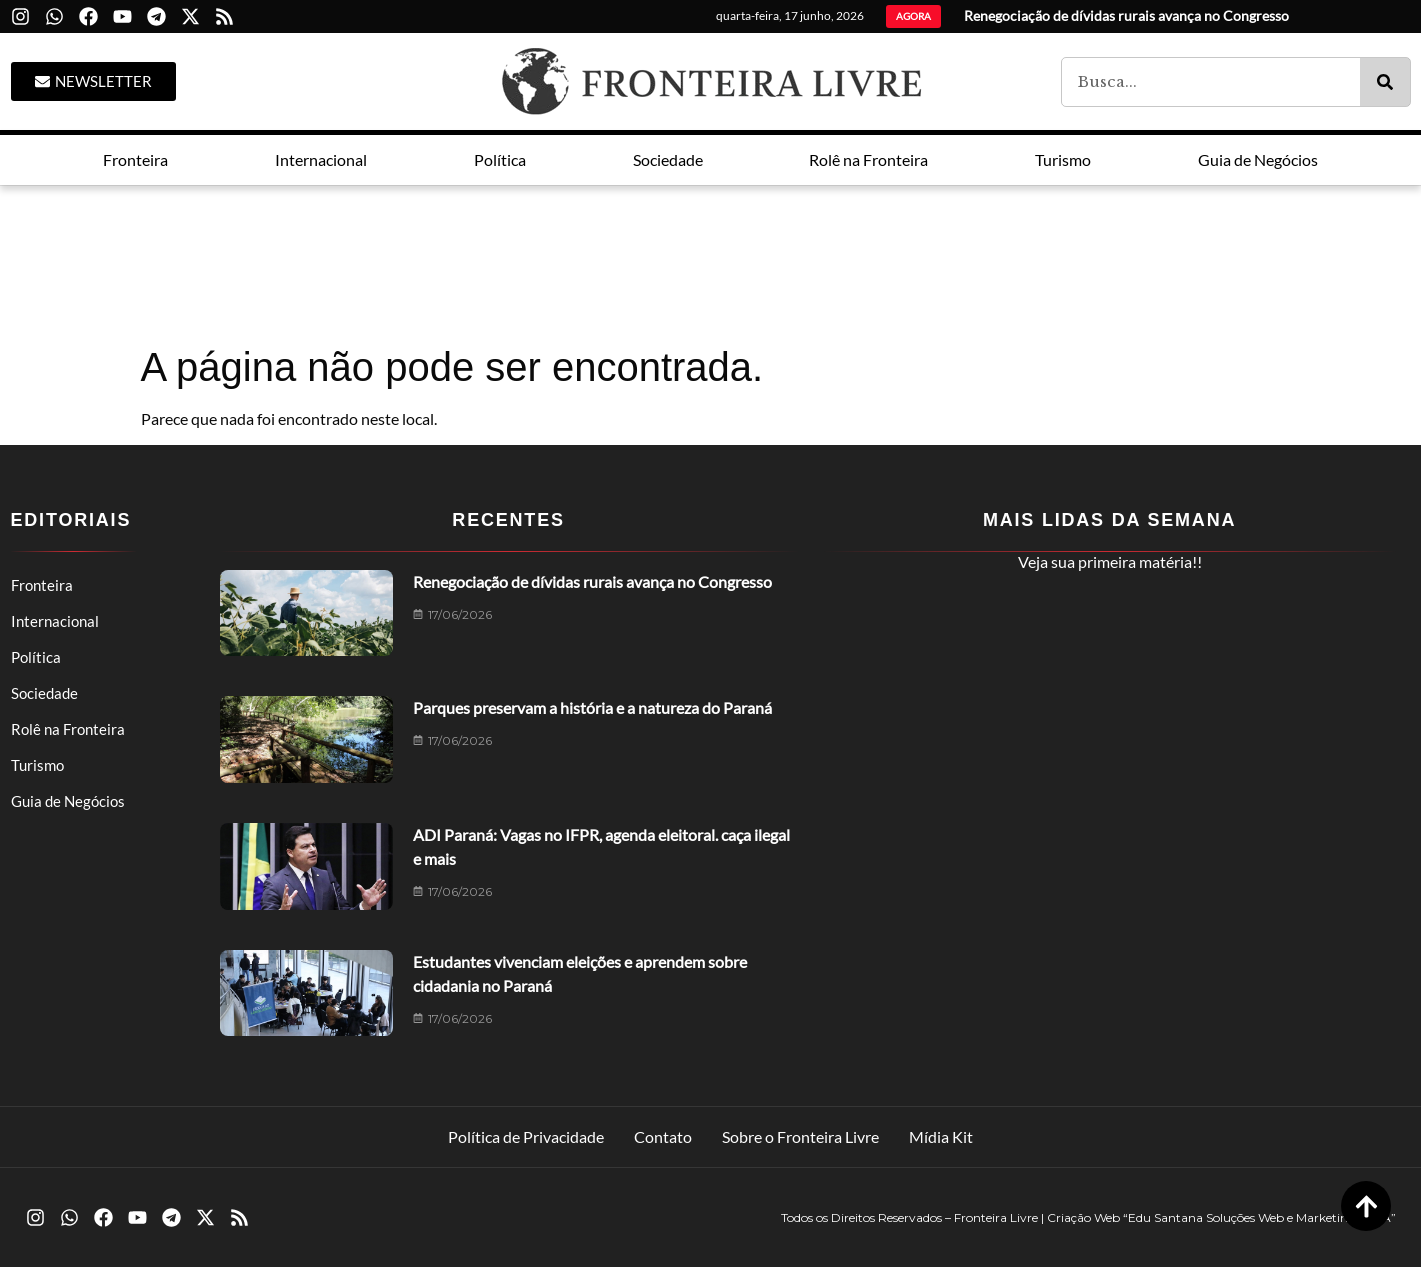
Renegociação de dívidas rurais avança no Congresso (592, 581)
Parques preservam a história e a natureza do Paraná (592, 707)
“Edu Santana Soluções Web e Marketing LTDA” (1259, 1217)
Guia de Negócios (68, 801)
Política (36, 657)
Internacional (55, 621)
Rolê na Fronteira (68, 729)
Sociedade (44, 693)
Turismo (37, 765)
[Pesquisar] (1385, 82)
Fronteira (42, 585)
